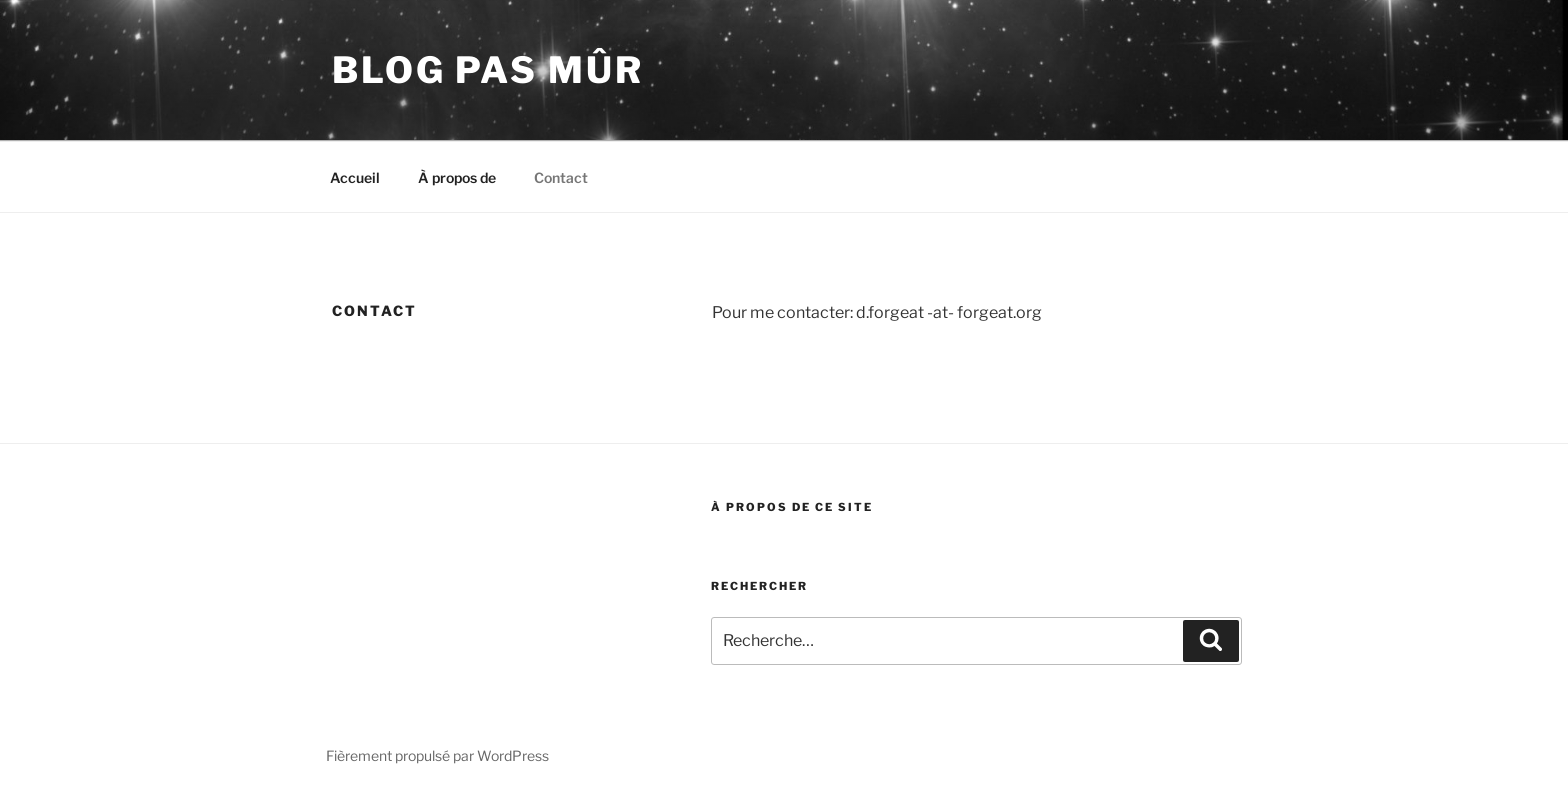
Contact (561, 177)
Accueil (355, 177)
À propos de (457, 177)
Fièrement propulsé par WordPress (437, 755)
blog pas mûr (488, 70)
